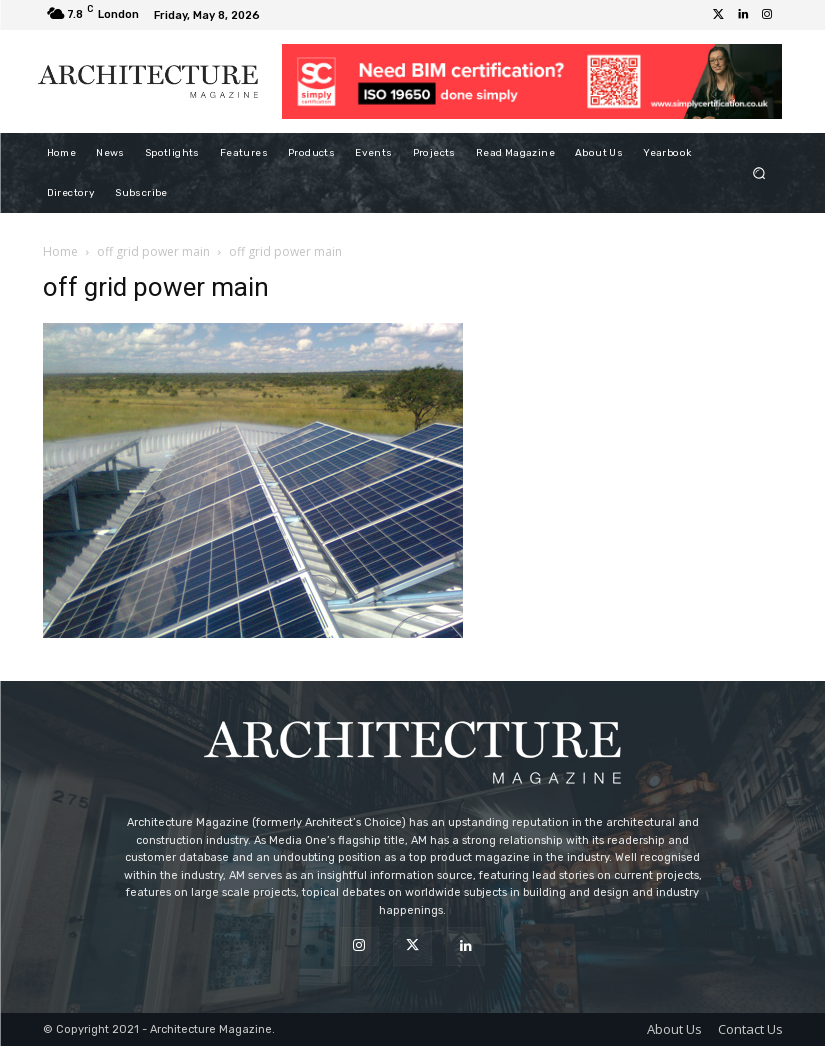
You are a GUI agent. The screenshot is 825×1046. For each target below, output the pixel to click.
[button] (758, 172)
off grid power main (153, 251)
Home (60, 251)
